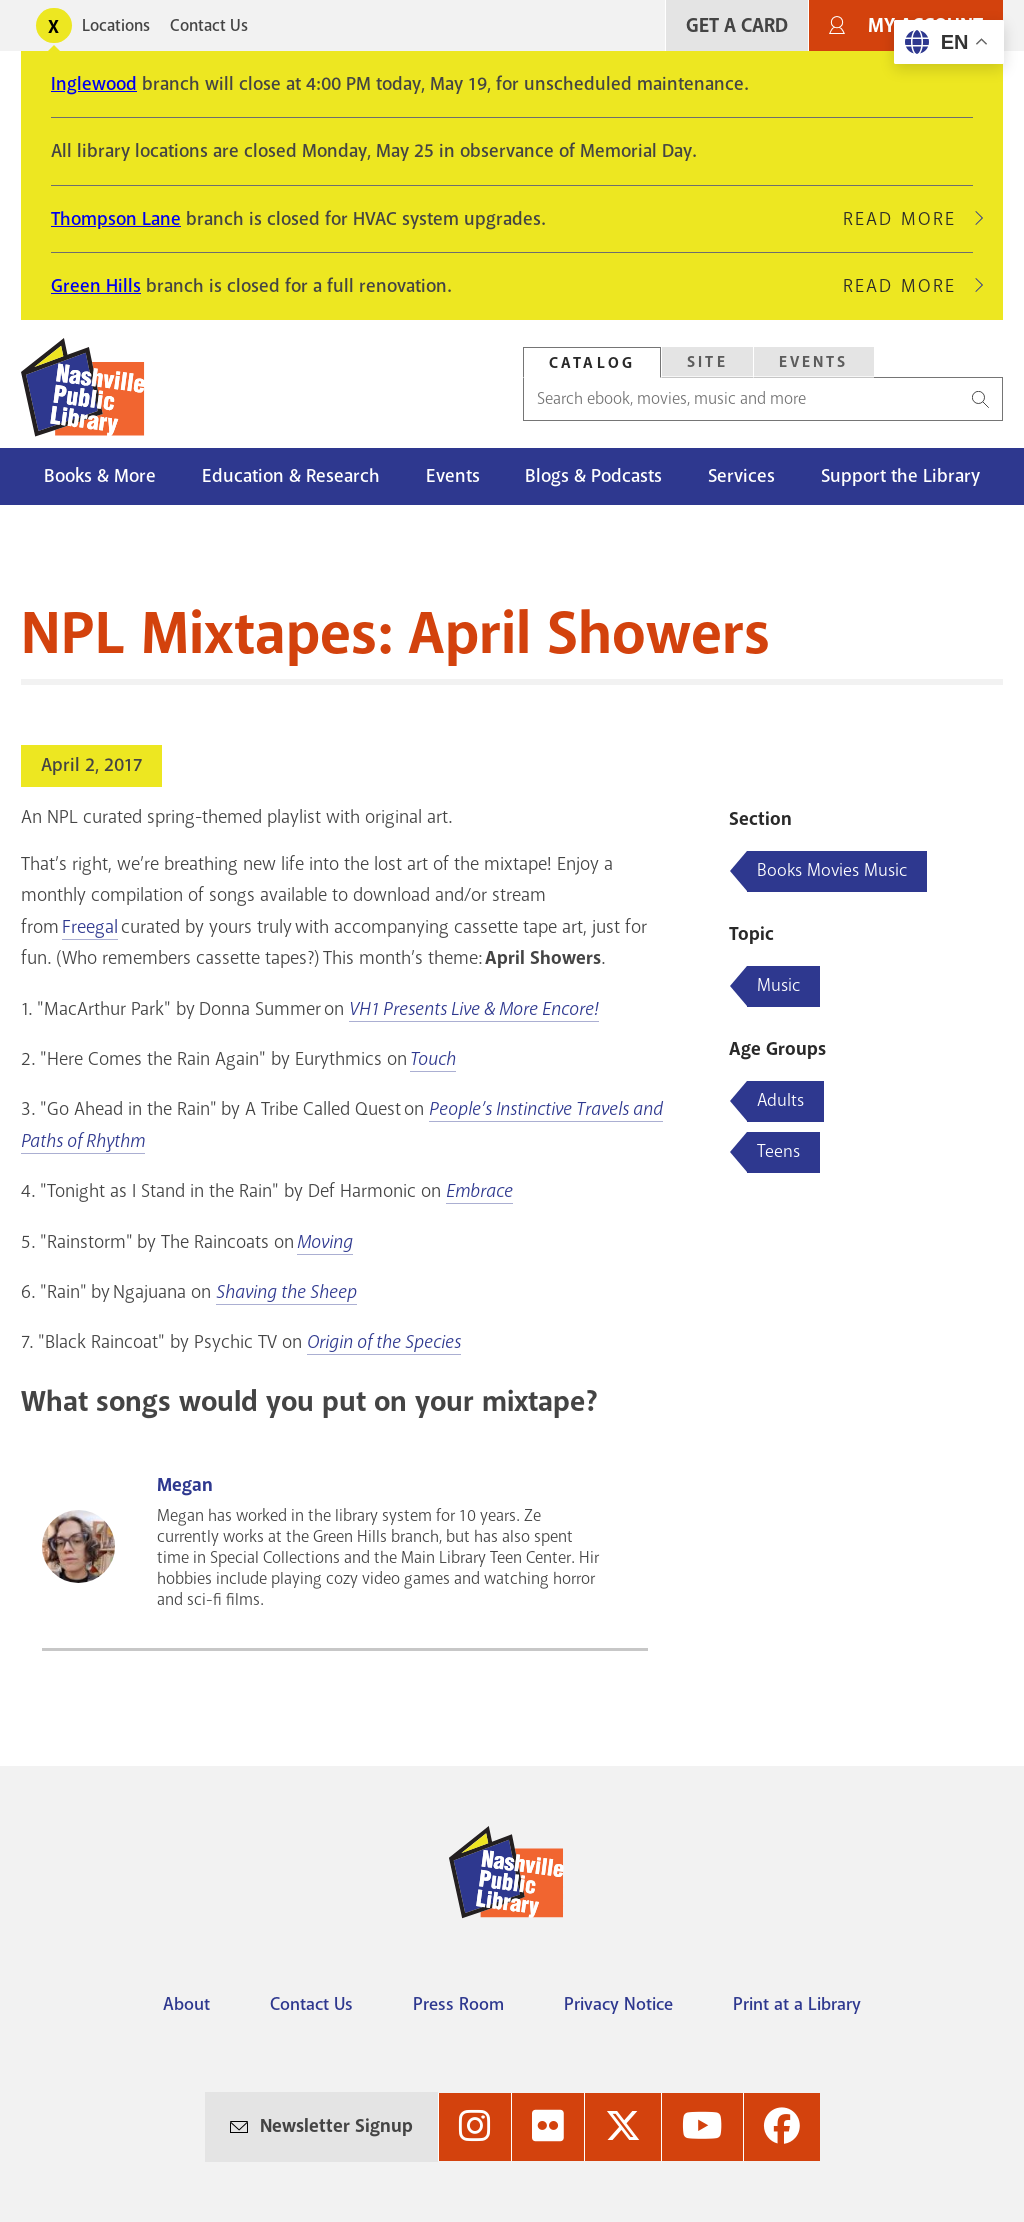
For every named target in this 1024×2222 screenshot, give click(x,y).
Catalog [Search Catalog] (592, 363)
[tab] (592, 362)
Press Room (458, 2004)
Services (741, 476)
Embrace (479, 1191)
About (186, 2004)
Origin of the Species (384, 1342)
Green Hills (96, 286)
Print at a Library (797, 2004)
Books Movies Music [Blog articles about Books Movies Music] (832, 870)
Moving (325, 1242)
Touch (433, 1059)
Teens (778, 1151)
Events (453, 476)
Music (778, 985)
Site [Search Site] (707, 362)
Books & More (100, 476)
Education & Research (291, 476)
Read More (908, 219)
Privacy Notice (618, 2004)
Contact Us (209, 25)
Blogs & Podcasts (593, 476)
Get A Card (737, 25)
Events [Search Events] (814, 362)
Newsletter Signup (336, 2126)
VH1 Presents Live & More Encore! (474, 1009)
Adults (780, 1100)
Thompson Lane (116, 219)
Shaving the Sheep (286, 1292)
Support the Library (900, 476)
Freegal (90, 927)
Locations (116, 25)
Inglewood (94, 84)
